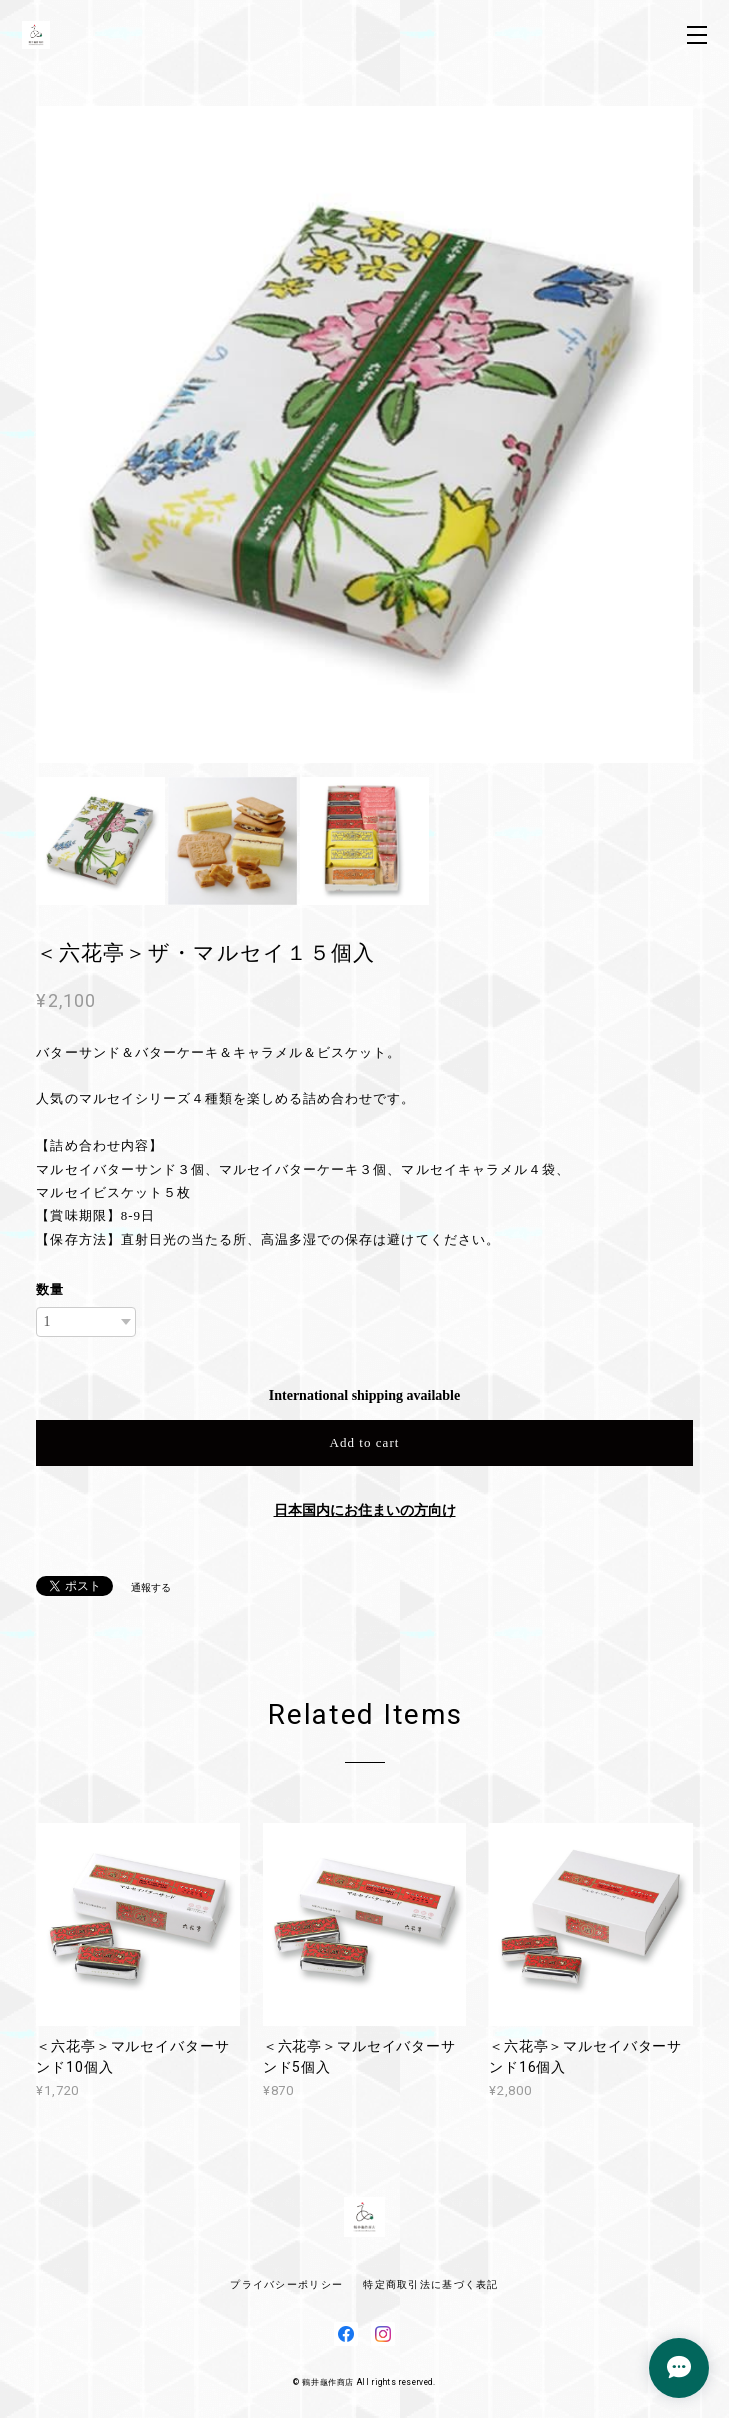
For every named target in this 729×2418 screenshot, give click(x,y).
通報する (151, 1587)
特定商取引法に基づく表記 (430, 2284)
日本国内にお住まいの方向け (365, 1510)
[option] (364, 434)
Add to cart (365, 1442)
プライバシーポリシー (286, 2284)
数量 (50, 1289)
